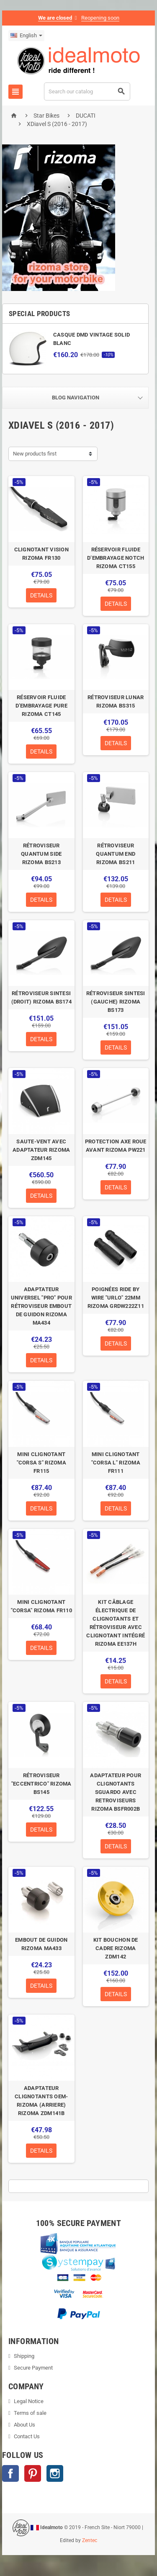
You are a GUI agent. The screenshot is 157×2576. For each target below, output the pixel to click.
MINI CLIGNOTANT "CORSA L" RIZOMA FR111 (115, 1462)
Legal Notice (29, 2401)
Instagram (54, 2473)
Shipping (24, 2356)
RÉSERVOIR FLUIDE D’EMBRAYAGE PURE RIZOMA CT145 (41, 705)
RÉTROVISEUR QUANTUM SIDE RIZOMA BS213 (41, 853)
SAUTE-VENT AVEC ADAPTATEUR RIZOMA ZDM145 (41, 1149)
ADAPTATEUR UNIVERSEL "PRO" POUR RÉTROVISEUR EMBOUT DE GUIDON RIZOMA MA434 (41, 1306)
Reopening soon (100, 18)
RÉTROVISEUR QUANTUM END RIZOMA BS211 (115, 853)
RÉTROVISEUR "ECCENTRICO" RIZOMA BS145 (41, 1783)
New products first (35, 453)
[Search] (87, 91)
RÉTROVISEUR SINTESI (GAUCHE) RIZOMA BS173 (115, 1001)
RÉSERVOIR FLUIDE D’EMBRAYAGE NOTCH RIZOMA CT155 (115, 557)
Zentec (89, 2540)
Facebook (10, 2473)
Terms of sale (30, 2413)
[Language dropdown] (26, 35)
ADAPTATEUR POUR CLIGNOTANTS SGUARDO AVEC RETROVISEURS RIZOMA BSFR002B (115, 1792)
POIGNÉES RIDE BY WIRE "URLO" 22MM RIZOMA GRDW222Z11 (116, 1297)
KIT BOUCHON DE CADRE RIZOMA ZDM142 (115, 1948)
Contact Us (27, 2436)
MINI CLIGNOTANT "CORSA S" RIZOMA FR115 (41, 1462)
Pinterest (32, 2473)
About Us (24, 2425)
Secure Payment (33, 2368)
